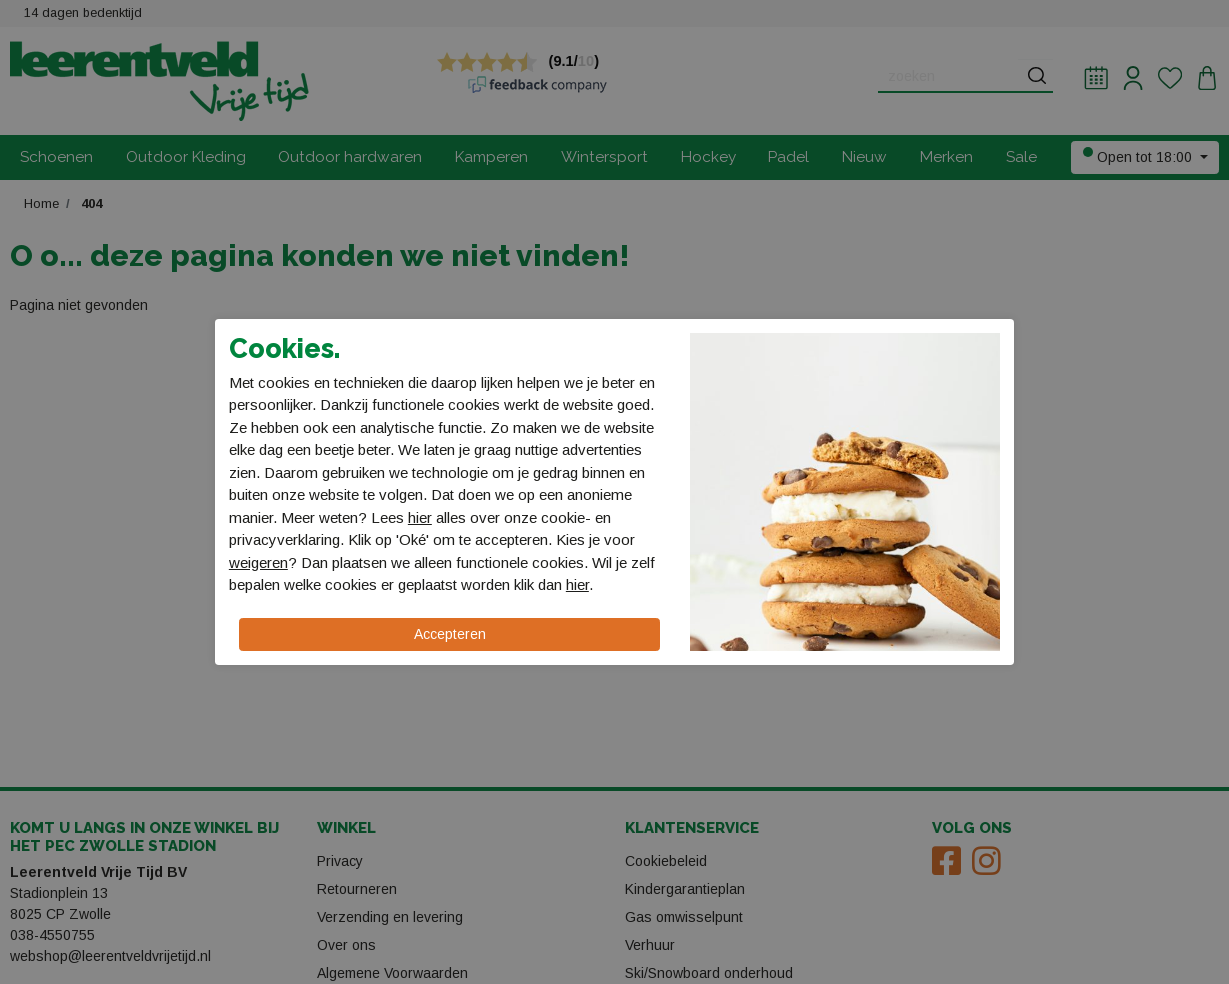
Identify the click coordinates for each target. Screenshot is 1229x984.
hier (420, 517)
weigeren (258, 562)
